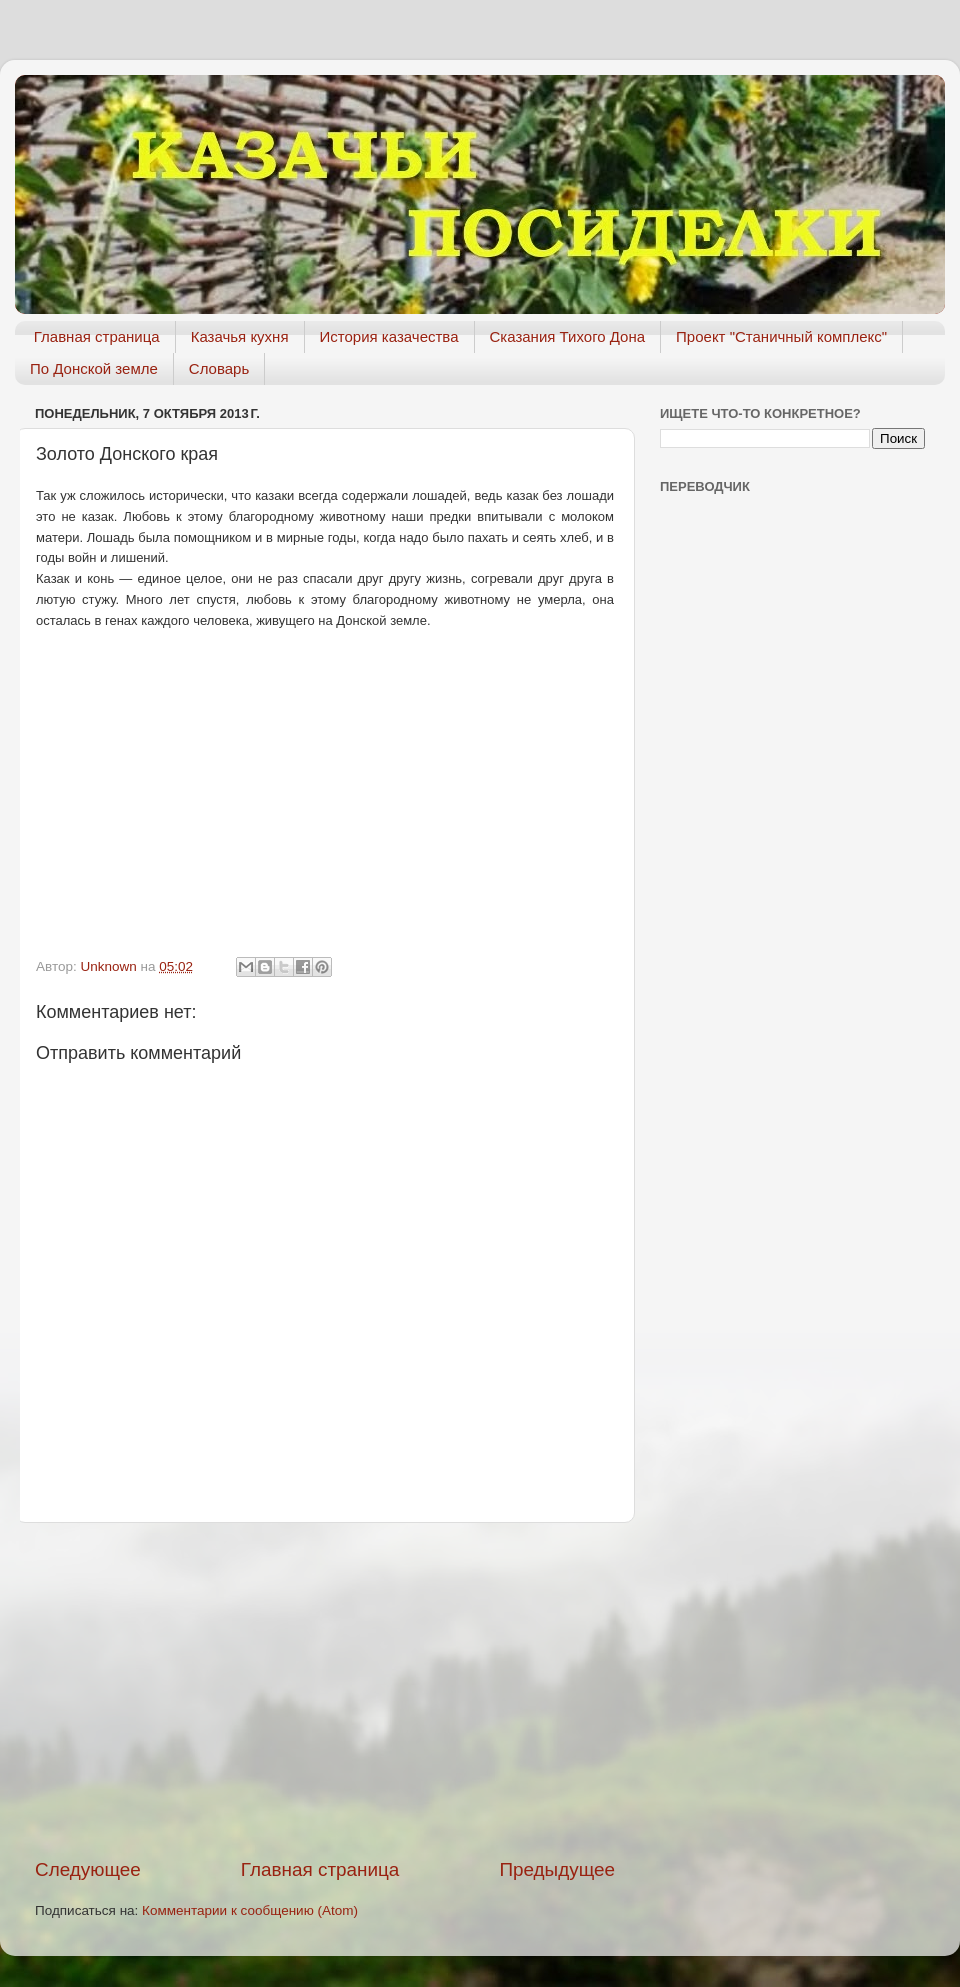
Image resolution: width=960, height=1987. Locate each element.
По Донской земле (94, 368)
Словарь (219, 368)
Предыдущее (557, 1869)
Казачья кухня (240, 336)
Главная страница (97, 336)
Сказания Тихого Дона (568, 336)
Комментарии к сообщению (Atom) (250, 1910)
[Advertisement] (325, 1690)
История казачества (389, 336)
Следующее (88, 1869)
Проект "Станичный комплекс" (781, 336)
